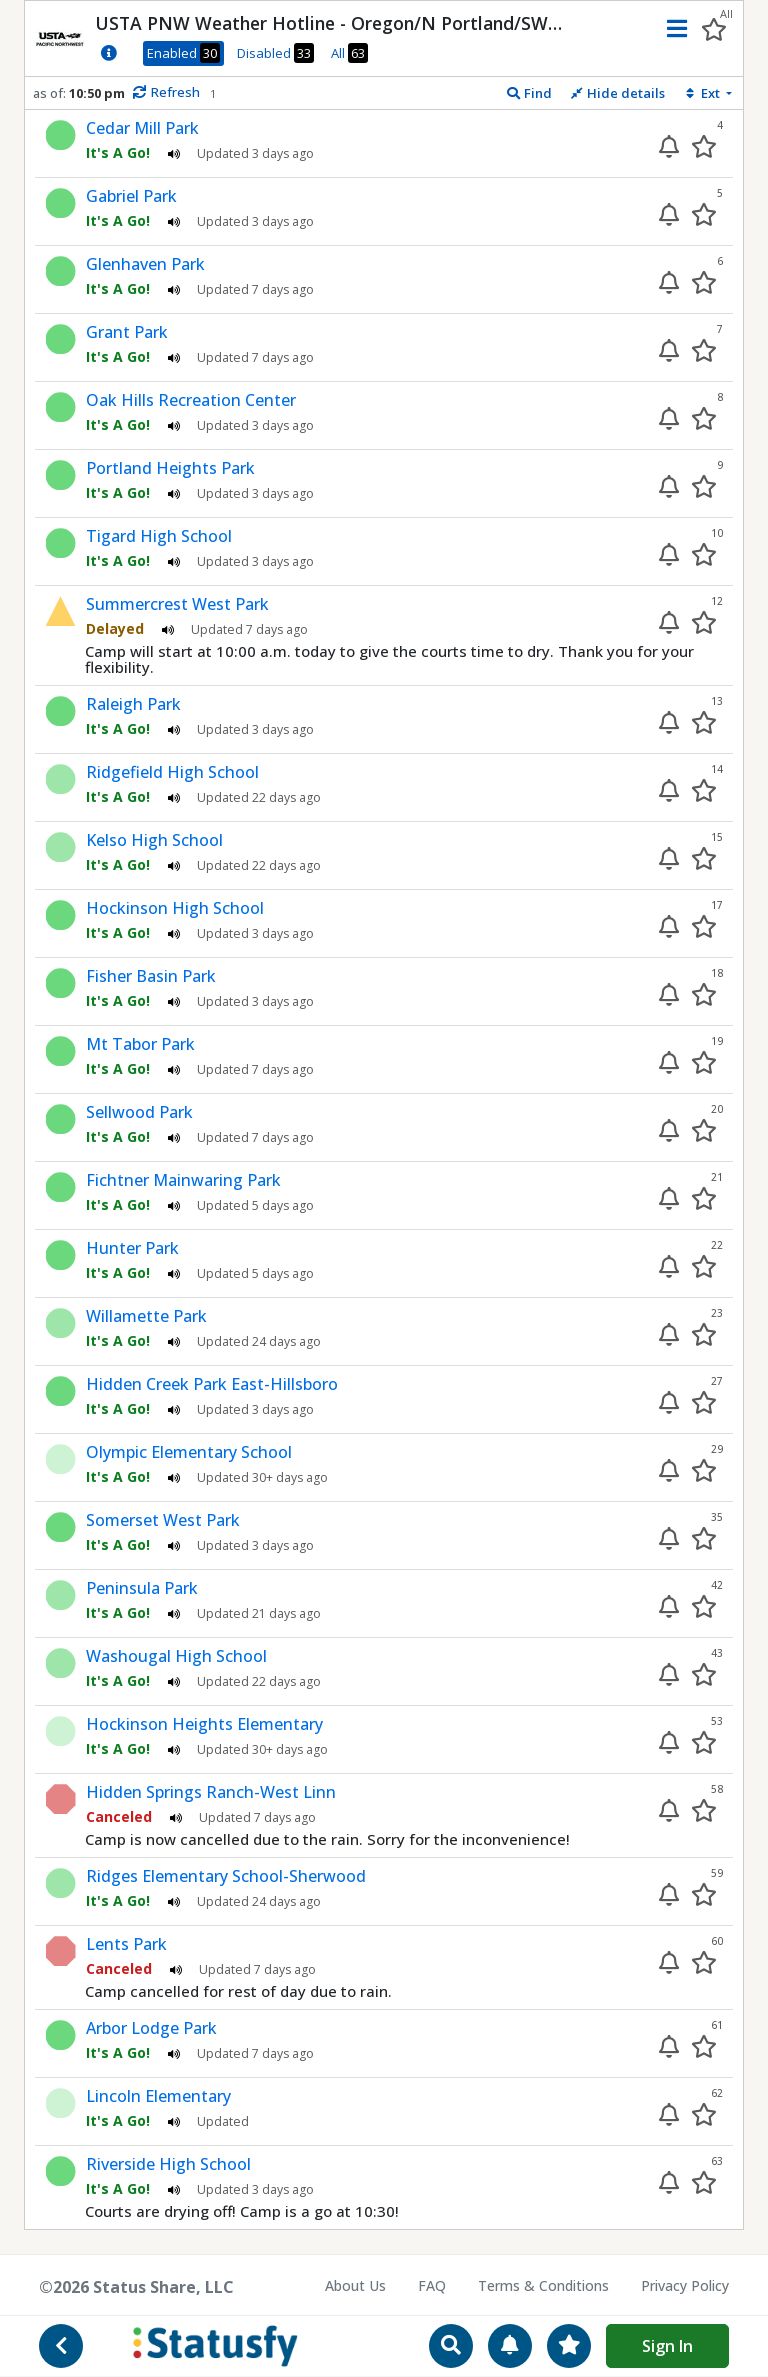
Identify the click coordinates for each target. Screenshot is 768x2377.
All (349, 53)
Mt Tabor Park (140, 1044)
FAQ (432, 2285)
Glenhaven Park (145, 264)
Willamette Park (146, 1316)
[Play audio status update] (174, 152)
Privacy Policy (685, 2285)
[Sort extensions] (706, 93)
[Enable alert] (669, 146)
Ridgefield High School (172, 772)
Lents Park (126, 1944)
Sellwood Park (139, 1112)
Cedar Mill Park (142, 128)
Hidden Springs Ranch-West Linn (211, 1792)
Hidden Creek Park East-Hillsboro (212, 1384)
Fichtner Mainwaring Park (183, 1180)
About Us (355, 2285)
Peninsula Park (142, 1588)
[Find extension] (528, 93)
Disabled (275, 53)
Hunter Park (132, 1248)
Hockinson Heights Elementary (204, 1724)
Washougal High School (176, 1656)
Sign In (667, 2346)
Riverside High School (168, 2164)
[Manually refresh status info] (165, 93)
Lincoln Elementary (158, 2096)
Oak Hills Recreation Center (191, 400)
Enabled (183, 53)
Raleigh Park (133, 704)
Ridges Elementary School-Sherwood (226, 1876)
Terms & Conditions (543, 2285)
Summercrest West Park (177, 604)
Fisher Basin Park (151, 976)
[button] (671, 28)
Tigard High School (159, 536)
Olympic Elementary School (189, 1452)
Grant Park (127, 332)
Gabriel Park (131, 196)
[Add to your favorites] (704, 146)
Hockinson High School (175, 908)
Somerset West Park (163, 1520)
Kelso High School (154, 840)
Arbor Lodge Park (151, 2028)
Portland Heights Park (170, 468)
